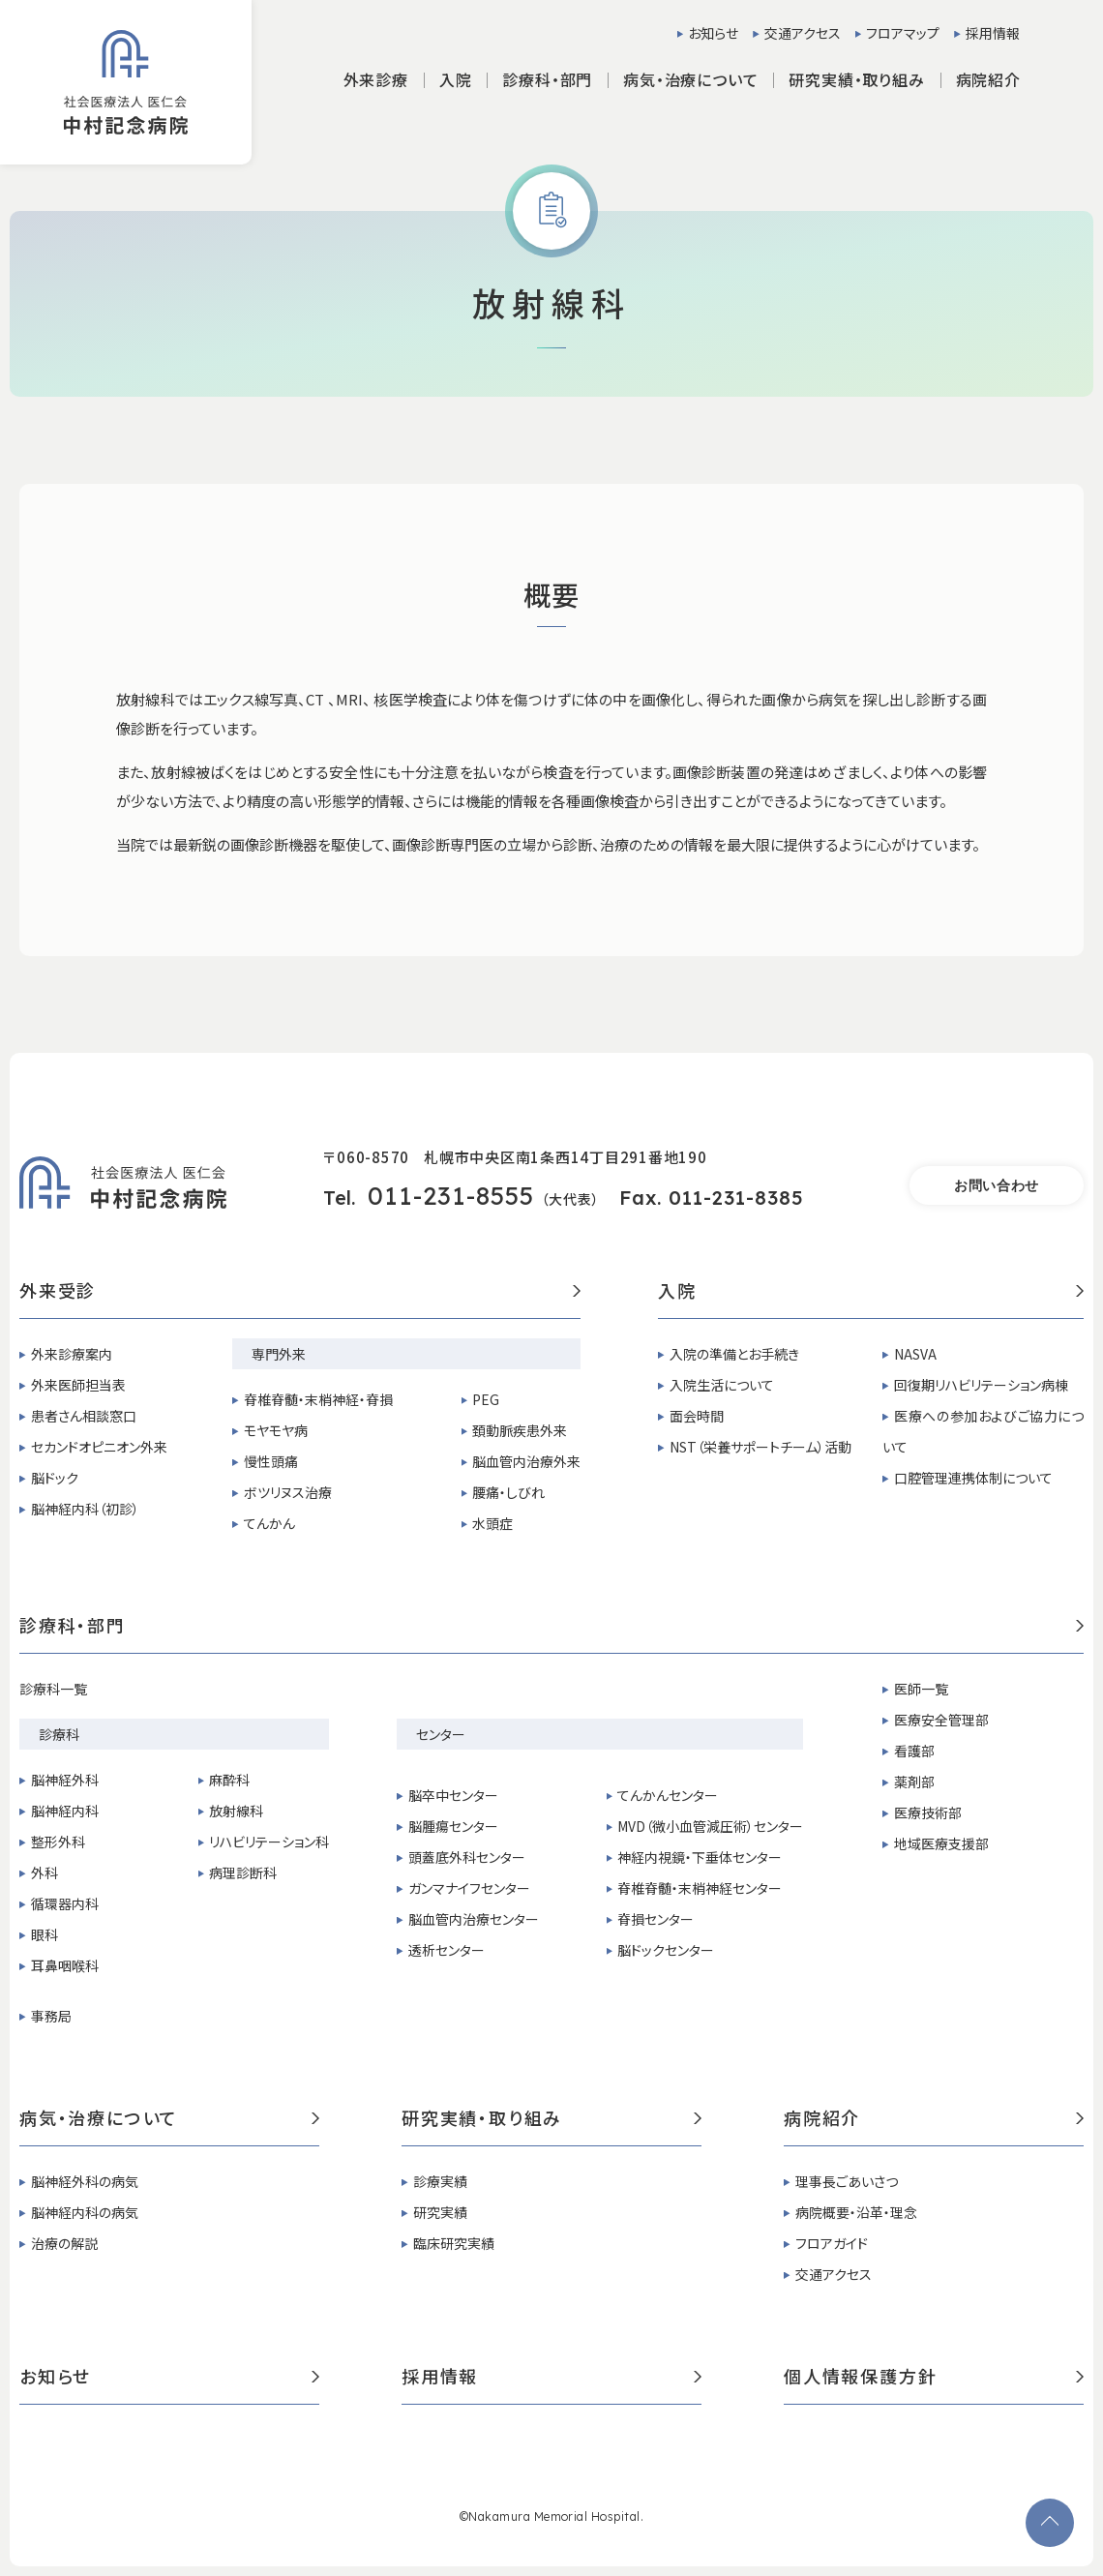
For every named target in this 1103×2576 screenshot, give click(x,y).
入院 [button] (455, 79)
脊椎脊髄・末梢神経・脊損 (318, 1399)
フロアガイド (831, 2243)
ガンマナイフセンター (469, 1888)
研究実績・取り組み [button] (856, 79)
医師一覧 (921, 1688)
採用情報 (993, 33)
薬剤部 (914, 1781)
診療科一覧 (53, 1688)
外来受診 (300, 1292)
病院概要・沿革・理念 (856, 2212)
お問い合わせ (996, 1185)
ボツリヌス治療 (288, 1492)
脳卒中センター (453, 1795)
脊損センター (655, 1919)
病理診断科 (243, 1872)
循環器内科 (65, 1903)
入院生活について (722, 1384)
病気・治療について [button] (690, 79)
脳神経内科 (65, 1810)
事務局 (51, 2015)
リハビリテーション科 (269, 1841)
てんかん (269, 1523)
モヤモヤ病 (276, 1430)
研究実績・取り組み (551, 2119)
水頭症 (492, 1523)
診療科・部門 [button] (547, 79)
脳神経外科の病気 (84, 2181)
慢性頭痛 (271, 1461)
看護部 (914, 1750)
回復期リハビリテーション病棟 (981, 1384)
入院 (871, 1292)
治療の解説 (64, 2243)
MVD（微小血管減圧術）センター (710, 1826)
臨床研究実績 (453, 2243)
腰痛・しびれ (508, 1492)
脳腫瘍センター (453, 1826)
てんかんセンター (667, 1795)
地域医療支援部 (941, 1843)
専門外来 (279, 1353)
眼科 (44, 1934)
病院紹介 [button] (988, 79)
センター (440, 1734)
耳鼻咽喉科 (65, 1965)
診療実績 (440, 2181)
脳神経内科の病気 (84, 2212)
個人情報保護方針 (934, 2377)
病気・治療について (169, 2119)
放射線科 (236, 1810)
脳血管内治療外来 (526, 1461)
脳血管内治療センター (473, 1919)
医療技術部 (928, 1812)
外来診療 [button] (375, 79)
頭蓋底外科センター (466, 1857)
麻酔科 (229, 1779)
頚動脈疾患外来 (519, 1430)
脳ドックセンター (665, 1950)
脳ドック (54, 1477)
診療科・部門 (551, 1626)
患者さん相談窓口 (83, 1415)
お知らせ (713, 33)
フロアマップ (902, 33)
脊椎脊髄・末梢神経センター (699, 1888)
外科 (44, 1872)
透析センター (446, 1950)
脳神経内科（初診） (85, 1508)
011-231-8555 (451, 1196)
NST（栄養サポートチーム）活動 (760, 1446)
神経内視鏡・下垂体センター (699, 1857)
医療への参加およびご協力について (983, 1431)
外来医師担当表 (78, 1384)
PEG (485, 1399)
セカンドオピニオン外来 (99, 1446)
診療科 (59, 1734)
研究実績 (440, 2212)
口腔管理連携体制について (973, 1477)
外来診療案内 (71, 1353)
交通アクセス (802, 33)
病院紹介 (934, 2119)
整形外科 (58, 1841)
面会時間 (697, 1415)
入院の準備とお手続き (734, 1353)
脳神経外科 (65, 1779)
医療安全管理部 (941, 1719)
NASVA (915, 1353)
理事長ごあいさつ (846, 2181)
